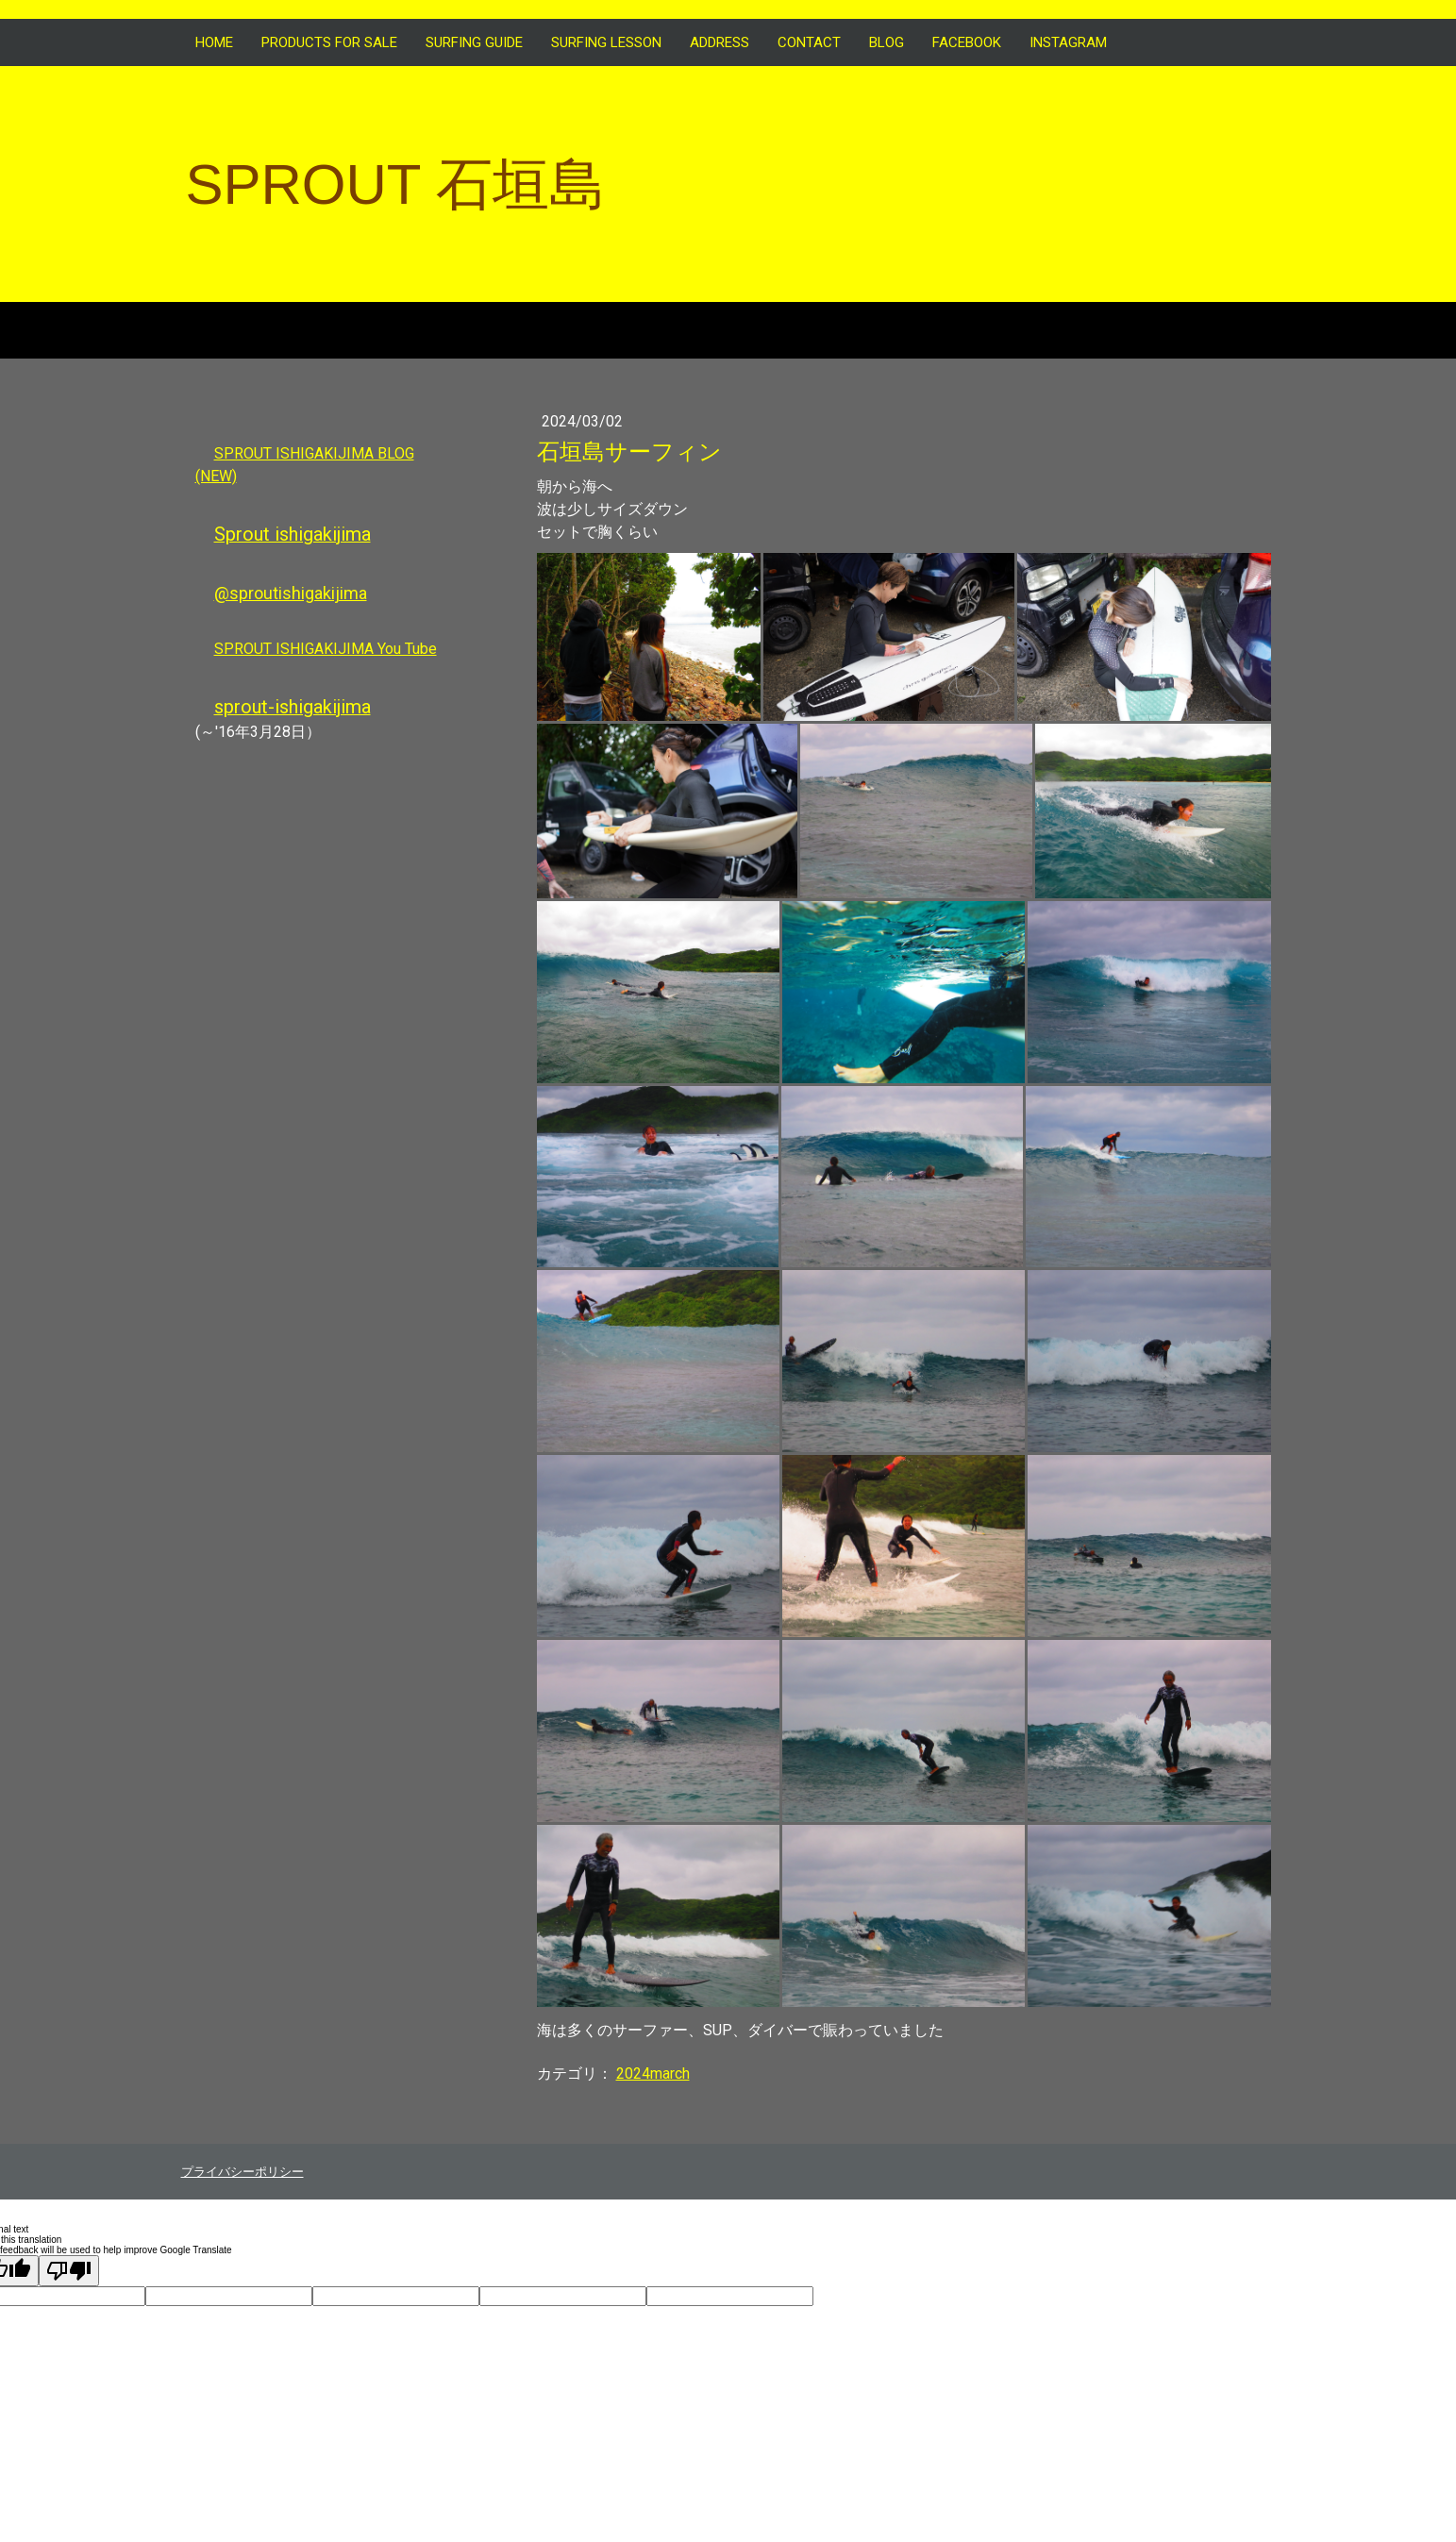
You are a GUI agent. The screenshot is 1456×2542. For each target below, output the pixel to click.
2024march (653, 2073)
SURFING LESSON (606, 42)
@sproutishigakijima (290, 593)
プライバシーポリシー (242, 2172)
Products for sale (329, 42)
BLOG (886, 42)
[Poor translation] (69, 2270)
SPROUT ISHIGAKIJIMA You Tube (325, 649)
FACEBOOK (966, 42)
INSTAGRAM (1068, 42)
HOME (214, 42)
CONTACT (809, 42)
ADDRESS (719, 42)
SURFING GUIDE (474, 42)
